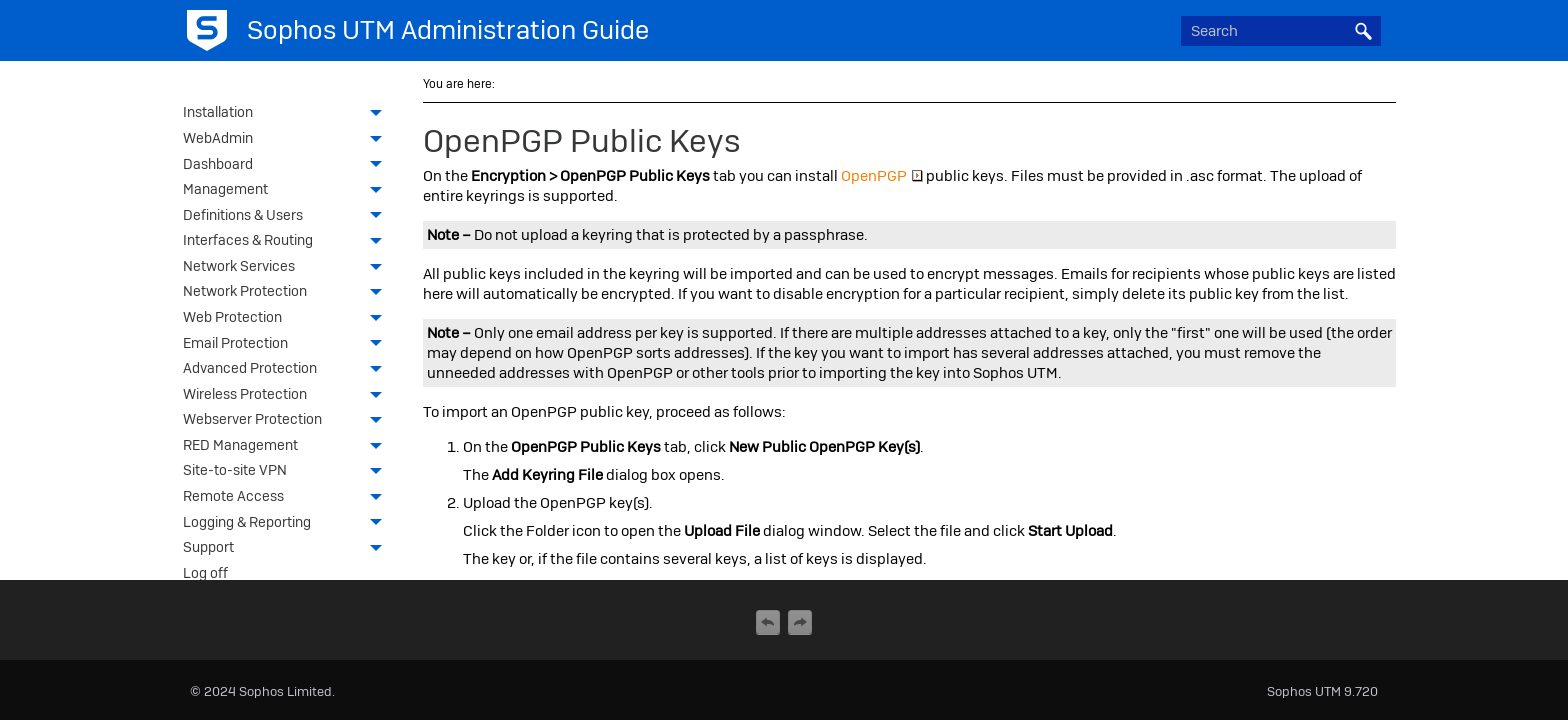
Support (288, 549)
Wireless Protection (288, 396)
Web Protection (288, 319)
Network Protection (288, 293)
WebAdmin (288, 140)
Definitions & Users (288, 217)
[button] (1363, 31)
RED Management (288, 447)
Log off (205, 573)
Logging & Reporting (288, 524)
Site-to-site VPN (288, 472)
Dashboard (288, 166)
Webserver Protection (288, 421)
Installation (288, 114)
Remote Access (288, 498)
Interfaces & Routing (288, 242)
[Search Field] (1281, 31)
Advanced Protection (288, 370)
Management (288, 191)
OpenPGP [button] (882, 176)
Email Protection (288, 345)
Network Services (288, 268)
